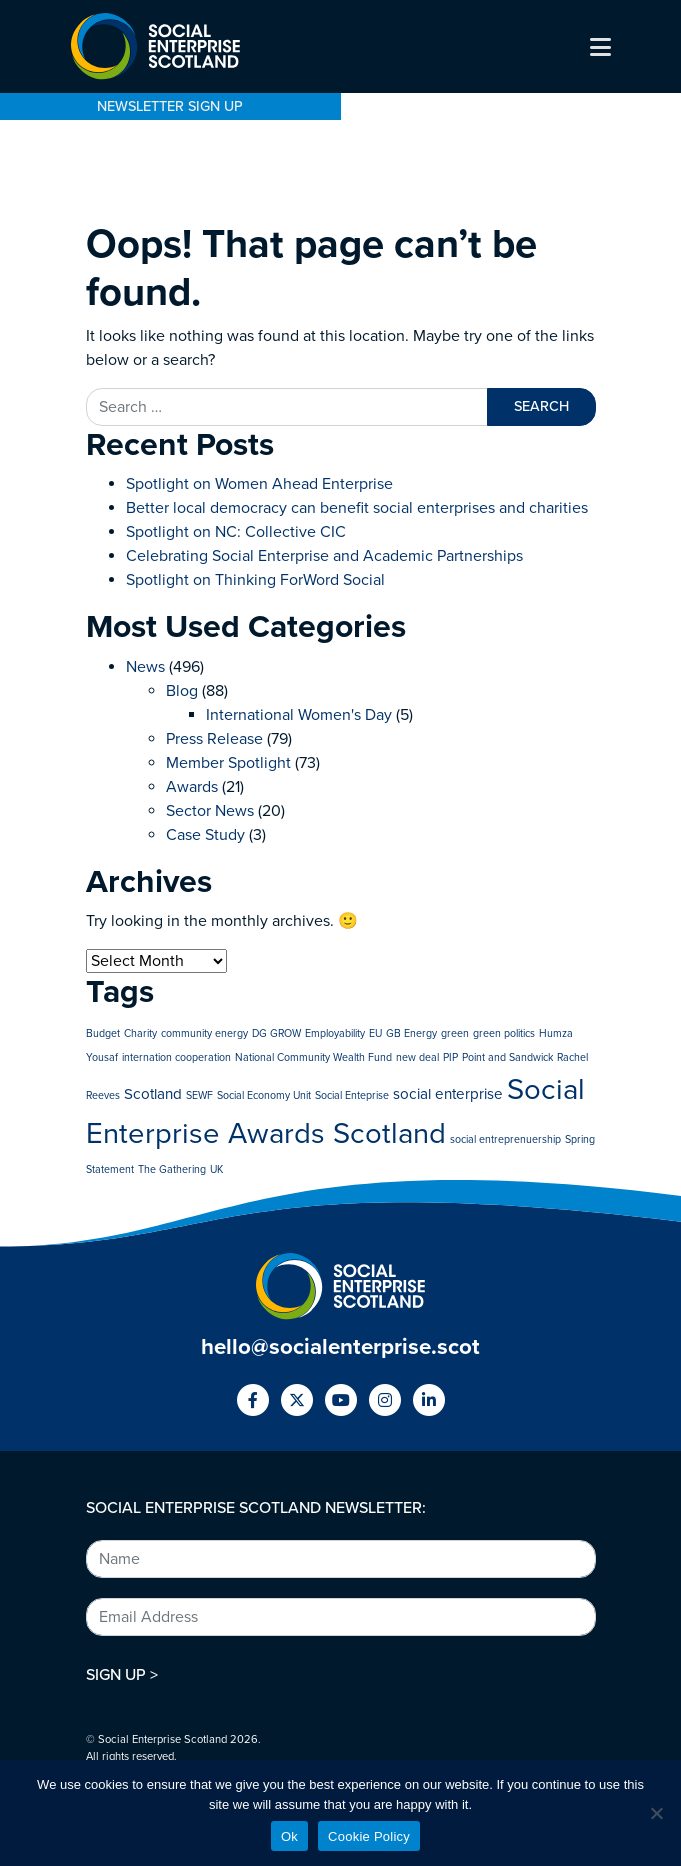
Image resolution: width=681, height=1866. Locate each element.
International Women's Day (299, 715)
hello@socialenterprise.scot (340, 1346)
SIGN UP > (122, 1675)
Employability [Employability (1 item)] (335, 1033)
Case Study (205, 835)
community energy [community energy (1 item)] (204, 1033)
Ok (289, 1836)
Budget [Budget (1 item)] (103, 1033)
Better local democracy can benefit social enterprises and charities (359, 508)
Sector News (210, 811)
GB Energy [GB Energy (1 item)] (411, 1033)
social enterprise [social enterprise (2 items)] (448, 1094)
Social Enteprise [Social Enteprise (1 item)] (352, 1095)
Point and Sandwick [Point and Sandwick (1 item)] (507, 1057)
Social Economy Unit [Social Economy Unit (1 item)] (264, 1095)
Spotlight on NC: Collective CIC (236, 532)
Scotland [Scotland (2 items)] (153, 1094)
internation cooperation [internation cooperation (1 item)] (176, 1057)
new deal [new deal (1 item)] (417, 1057)
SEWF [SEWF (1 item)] (199, 1095)
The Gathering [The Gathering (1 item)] (172, 1169)
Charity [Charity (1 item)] (140, 1033)
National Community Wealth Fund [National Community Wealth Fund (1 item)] (313, 1057)
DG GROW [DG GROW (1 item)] (276, 1033)
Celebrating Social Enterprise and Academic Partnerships (324, 556)
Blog (182, 691)
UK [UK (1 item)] (216, 1169)
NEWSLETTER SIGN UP (170, 106)
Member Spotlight (228, 763)
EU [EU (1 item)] (375, 1033)
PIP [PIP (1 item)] (450, 1057)
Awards (192, 787)
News (145, 667)
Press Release (214, 739)
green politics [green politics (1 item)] (504, 1033)
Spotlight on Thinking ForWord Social (255, 580)
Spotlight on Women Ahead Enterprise (259, 484)
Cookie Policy (369, 1836)
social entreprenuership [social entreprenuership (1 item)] (505, 1139)
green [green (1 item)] (455, 1033)
